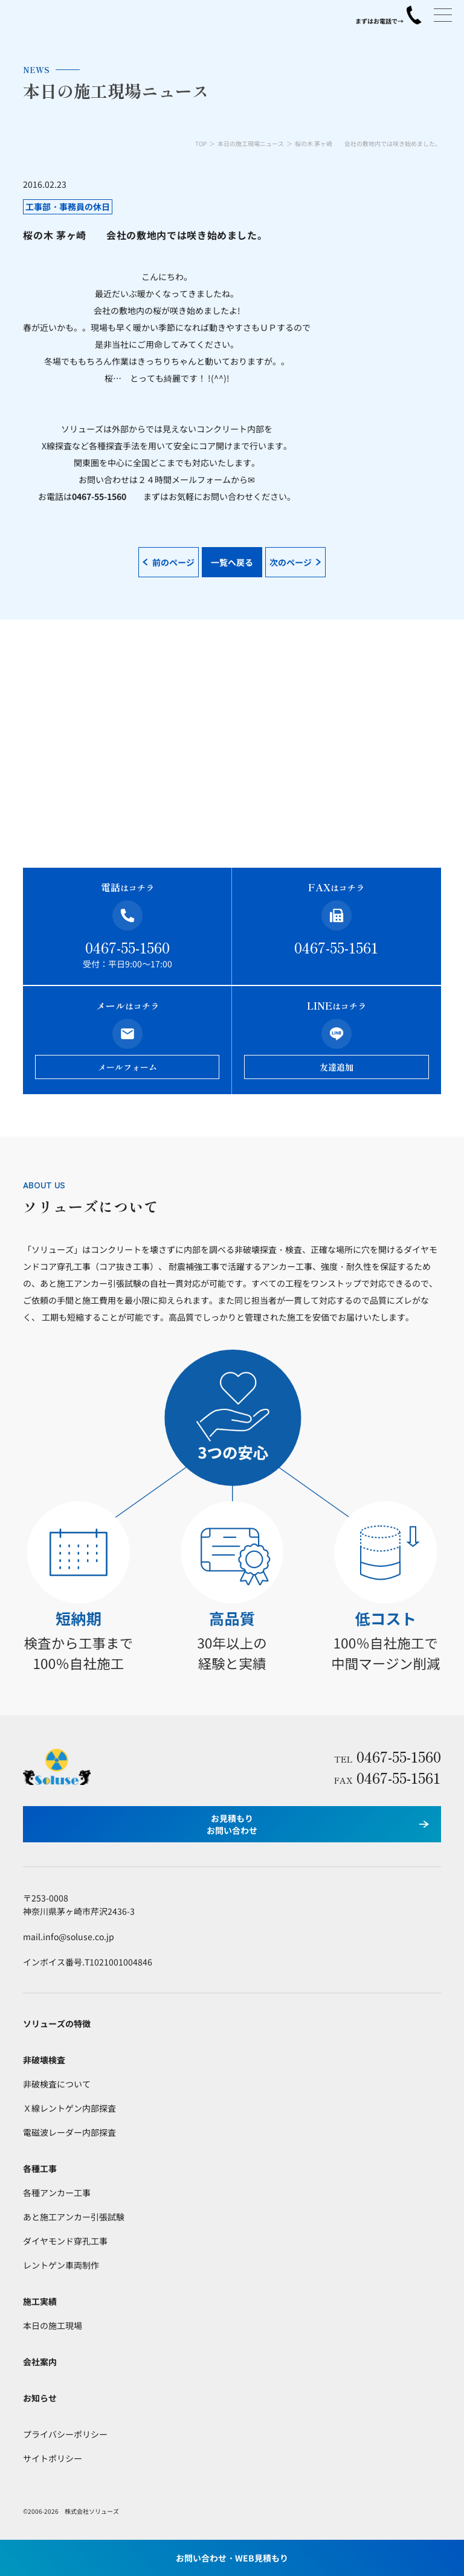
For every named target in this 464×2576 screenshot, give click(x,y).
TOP (201, 143)
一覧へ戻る (232, 562)
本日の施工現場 (52, 2325)
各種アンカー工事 (57, 2193)
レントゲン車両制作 (61, 2265)
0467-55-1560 (127, 947)
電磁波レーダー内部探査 (69, 2132)
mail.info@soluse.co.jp (68, 1936)
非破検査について (57, 2084)
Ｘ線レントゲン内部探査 (69, 2108)
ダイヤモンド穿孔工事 (65, 2241)
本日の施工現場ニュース (251, 143)
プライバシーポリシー (65, 2434)
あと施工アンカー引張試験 (73, 2217)
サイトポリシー (52, 2458)
